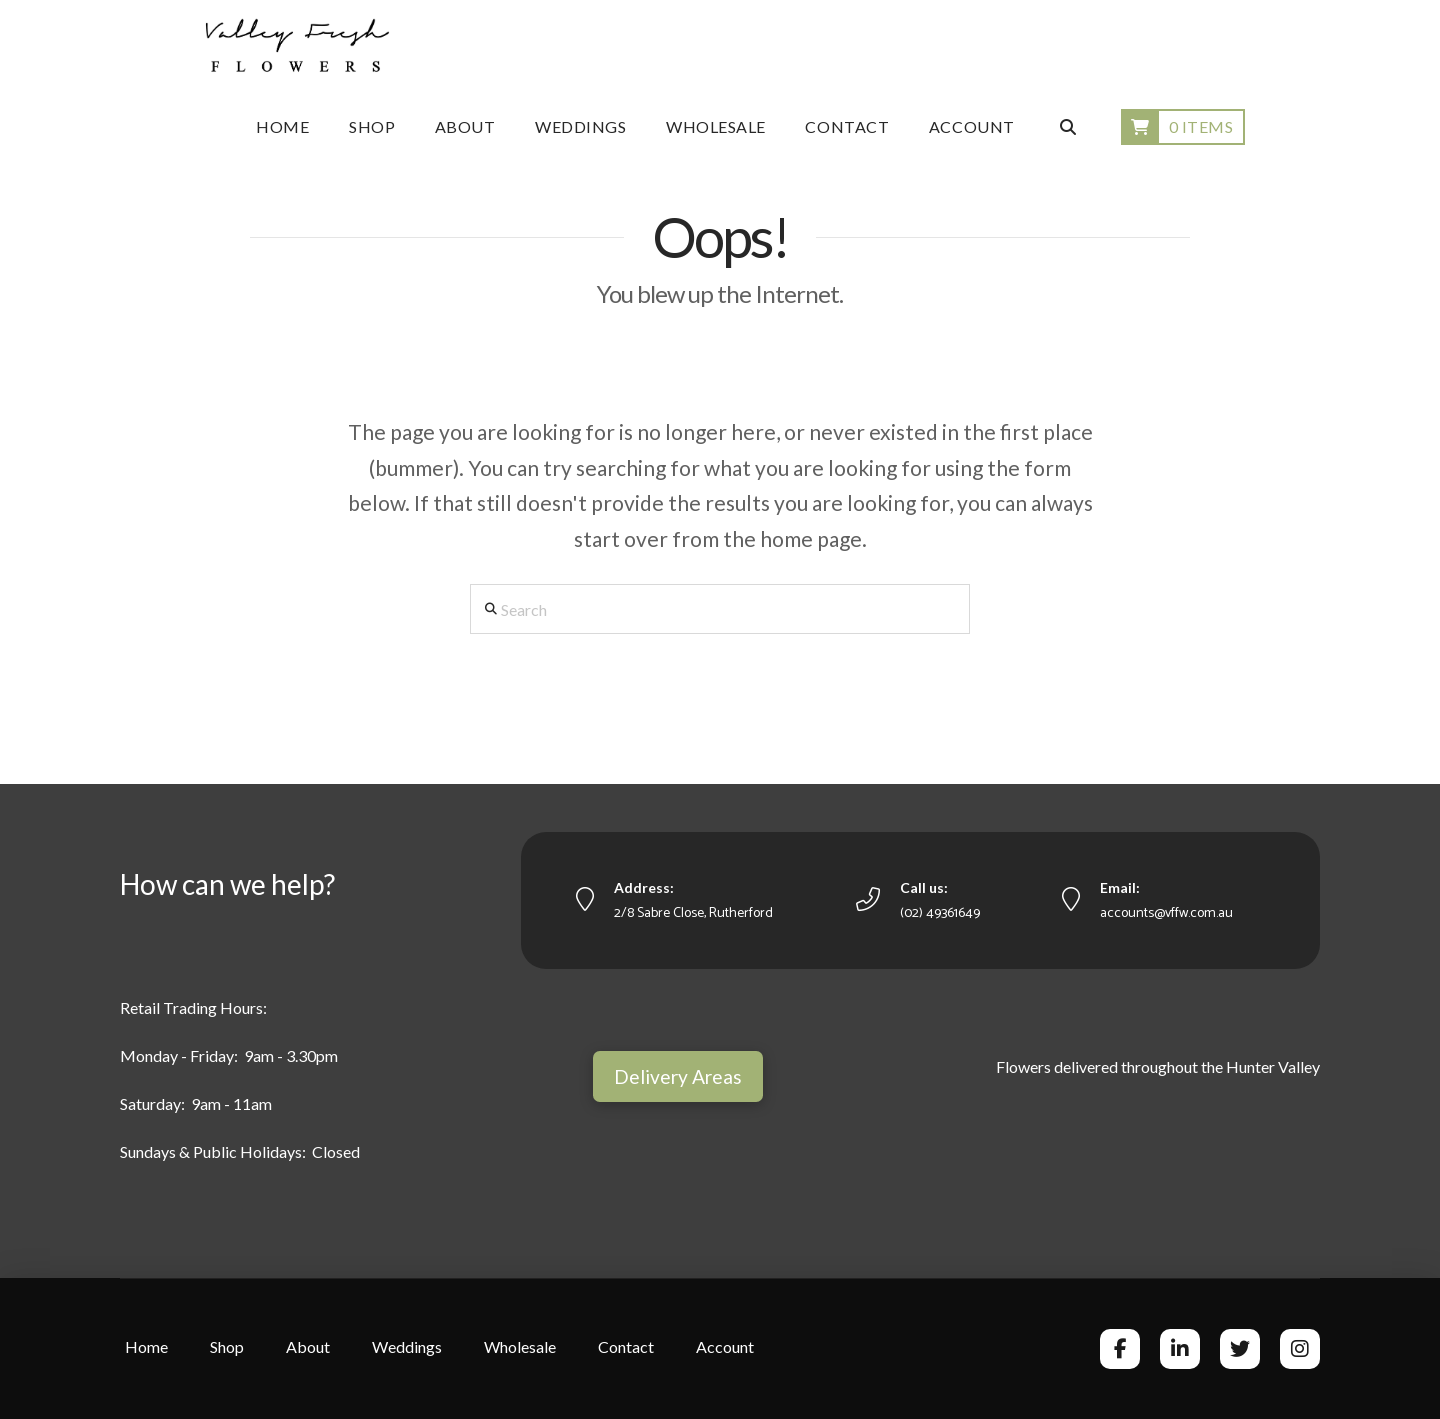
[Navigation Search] (1067, 127)
